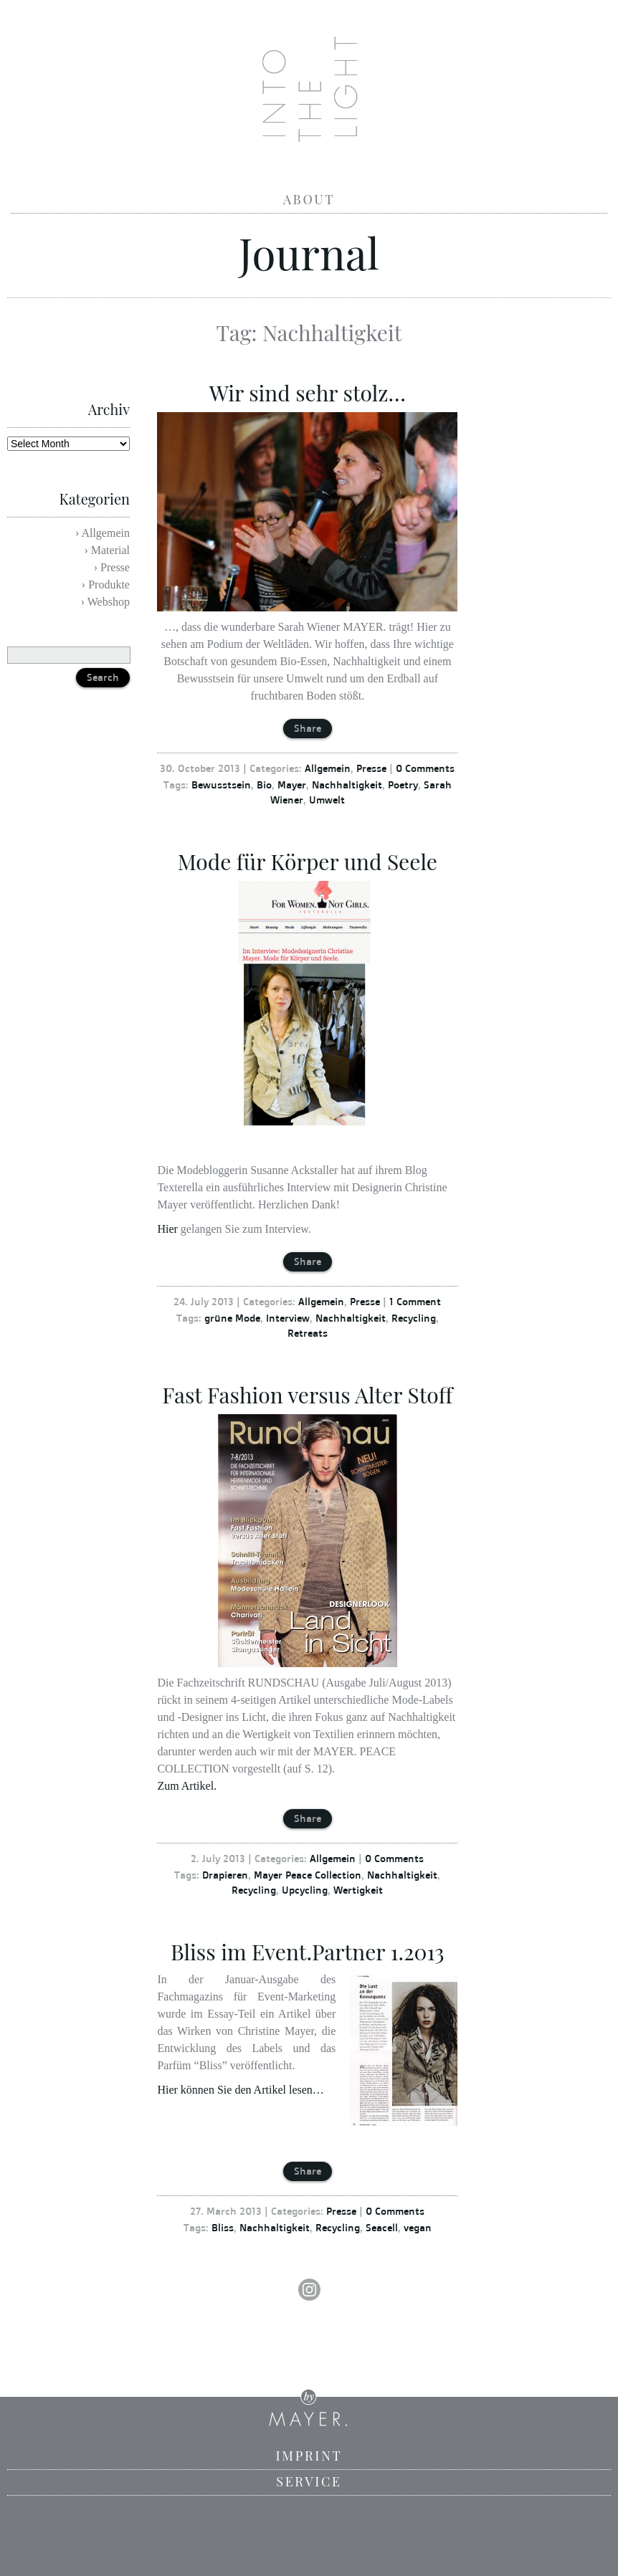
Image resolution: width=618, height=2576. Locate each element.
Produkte (109, 584)
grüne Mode (232, 1318)
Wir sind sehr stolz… (307, 392)
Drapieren (225, 1875)
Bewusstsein (221, 784)
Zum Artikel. (187, 1786)
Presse (371, 768)
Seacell (382, 2227)
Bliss (222, 2227)
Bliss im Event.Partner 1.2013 (308, 1951)
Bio (264, 784)
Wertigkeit (358, 1890)
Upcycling (305, 1890)
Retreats (307, 1333)
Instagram (309, 2290)
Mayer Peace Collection (307, 1875)
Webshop (108, 602)
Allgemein (328, 768)
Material (110, 550)
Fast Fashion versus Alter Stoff (307, 1394)
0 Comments (425, 768)
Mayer (291, 784)
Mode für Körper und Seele (307, 861)
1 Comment (415, 1301)
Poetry (403, 784)
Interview (288, 1318)
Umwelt (327, 799)
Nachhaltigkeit (347, 784)
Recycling (413, 1318)
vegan (418, 2227)
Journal (309, 252)
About (309, 199)
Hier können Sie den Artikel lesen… (240, 2090)
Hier (167, 1229)
